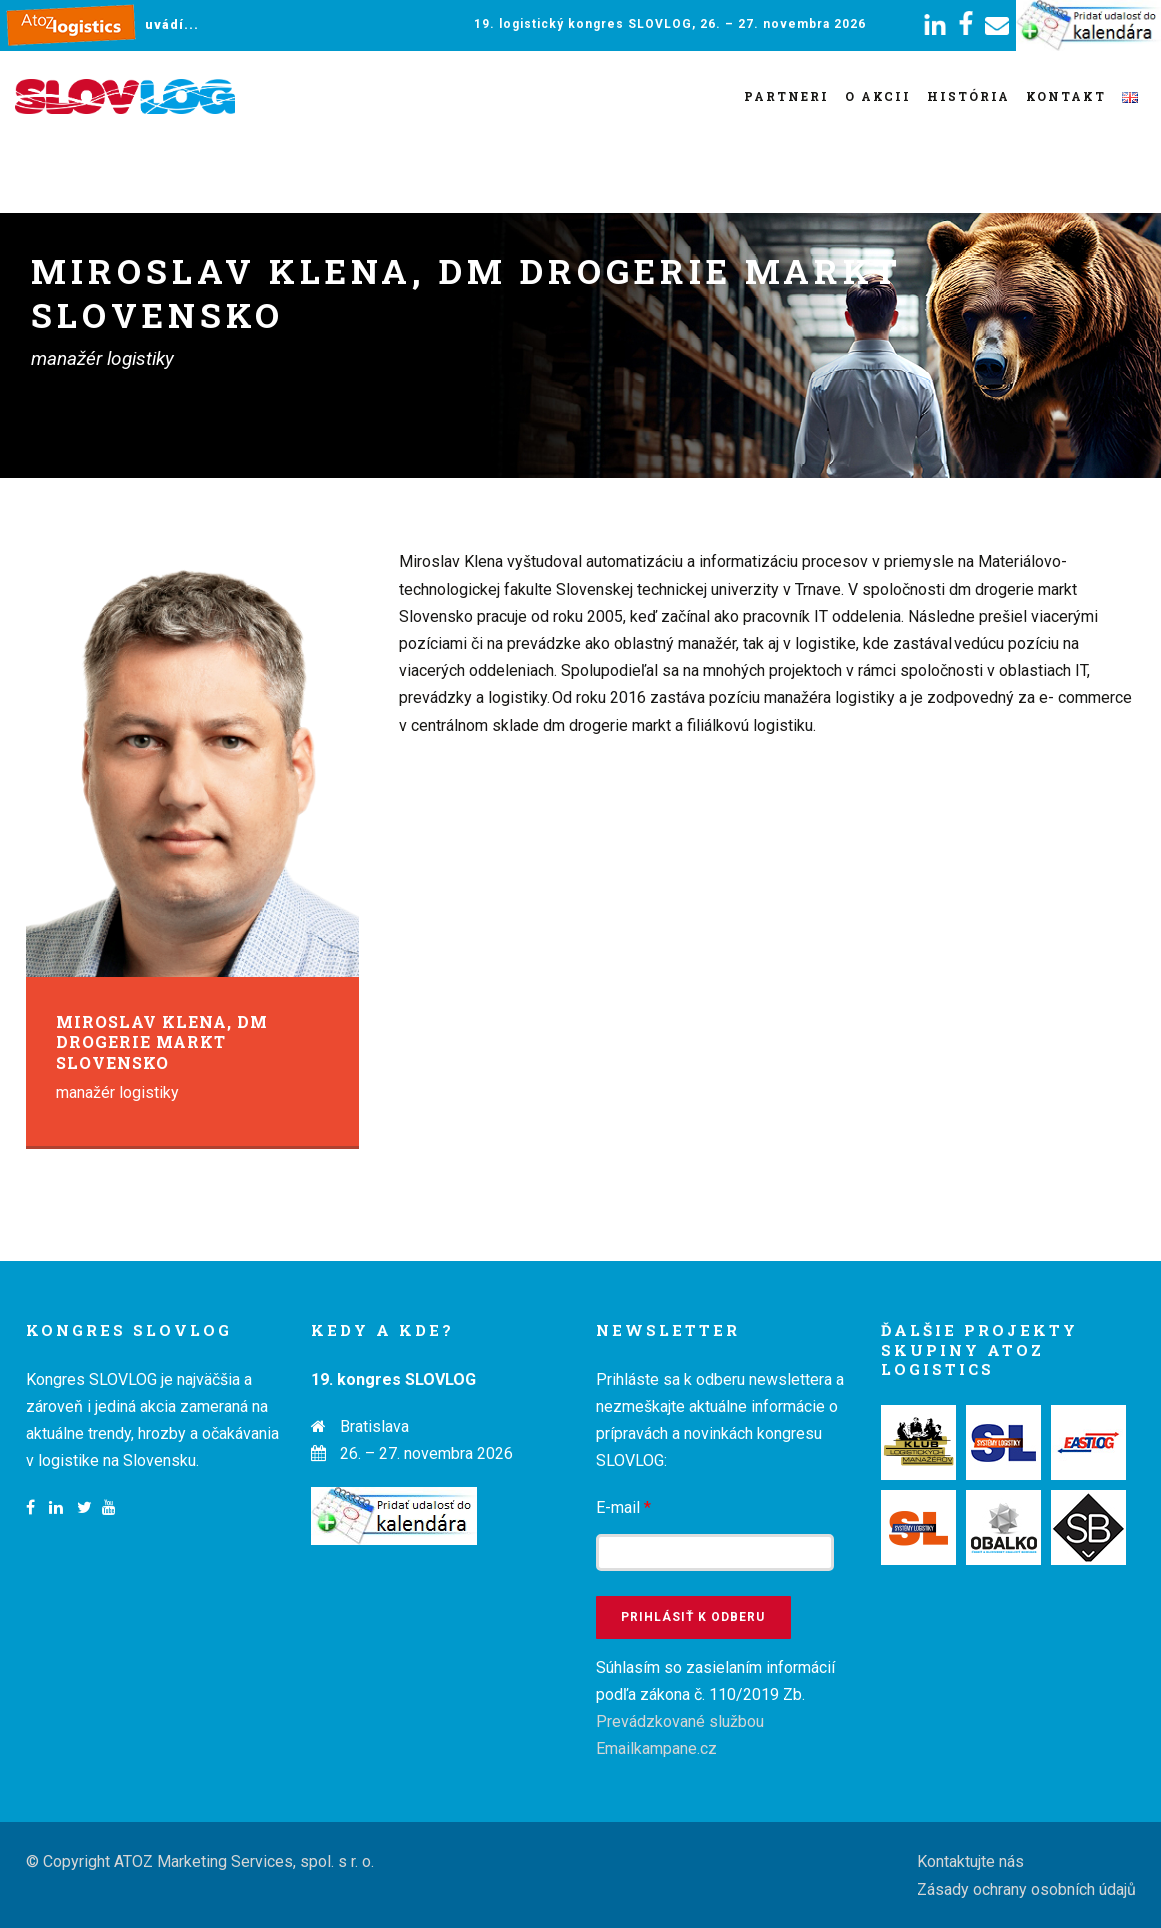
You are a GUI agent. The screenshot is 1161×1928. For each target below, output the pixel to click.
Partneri (786, 96)
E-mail (623, 1507)
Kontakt (1066, 96)
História (968, 96)
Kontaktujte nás (970, 1861)
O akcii (878, 96)
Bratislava (374, 1426)
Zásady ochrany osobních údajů (1026, 1889)
